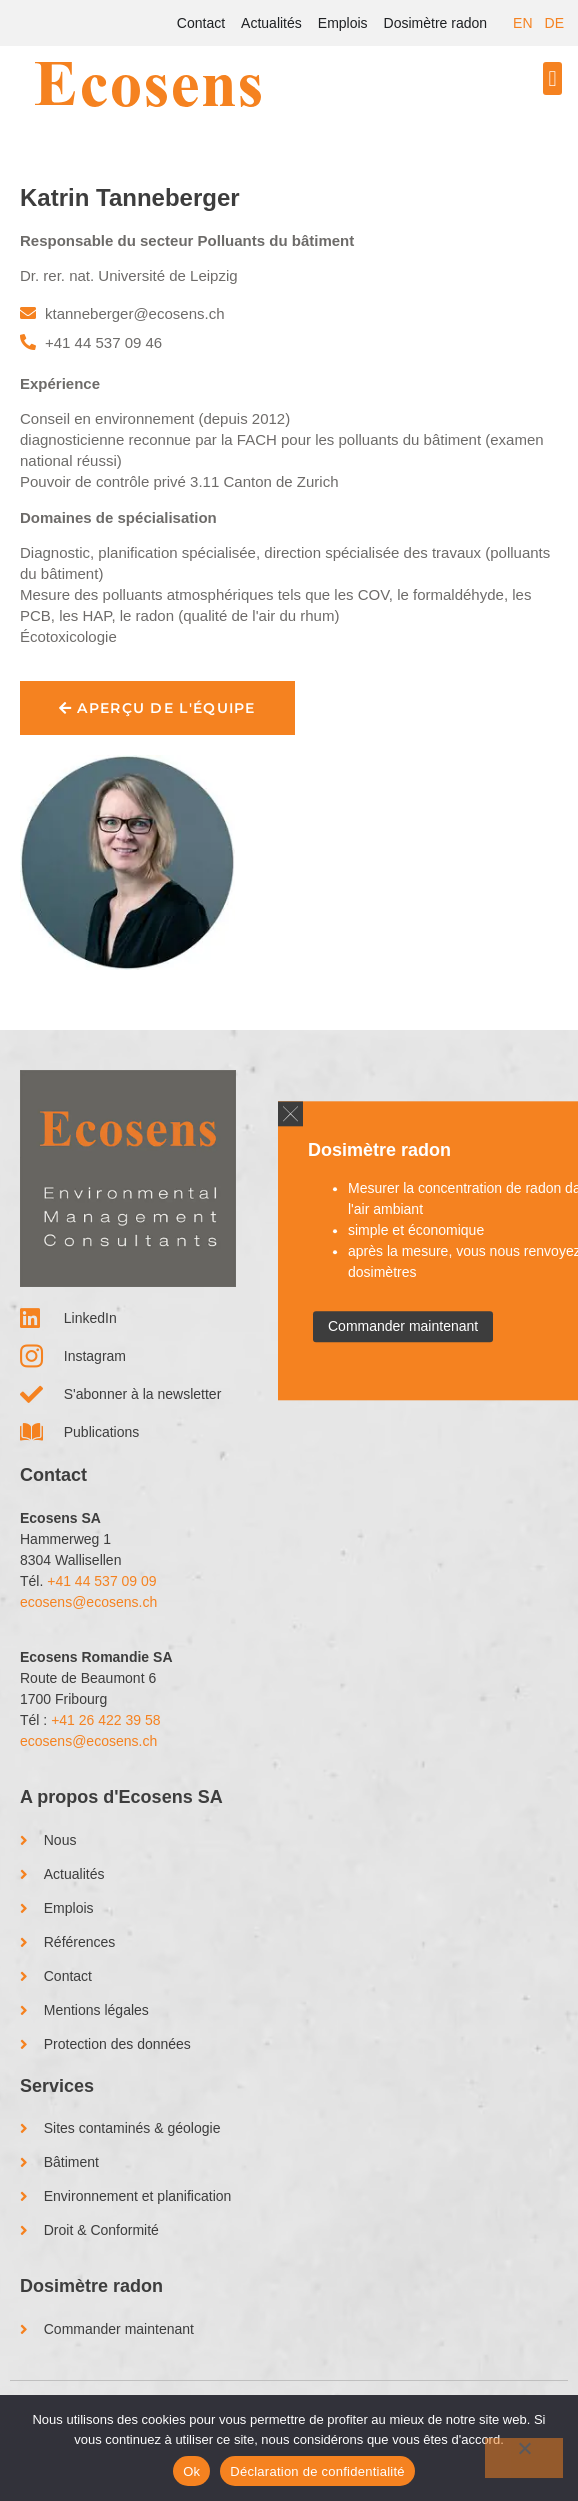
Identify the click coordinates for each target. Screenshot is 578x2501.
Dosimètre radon (436, 23)
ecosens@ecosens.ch (88, 1602)
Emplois (343, 23)
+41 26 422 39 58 (105, 1720)
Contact (201, 23)
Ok (191, 2471)
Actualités (271, 23)
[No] (524, 2458)
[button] (552, 78)
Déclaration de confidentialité (317, 2471)
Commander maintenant (403, 1326)
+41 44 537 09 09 (101, 1581)
